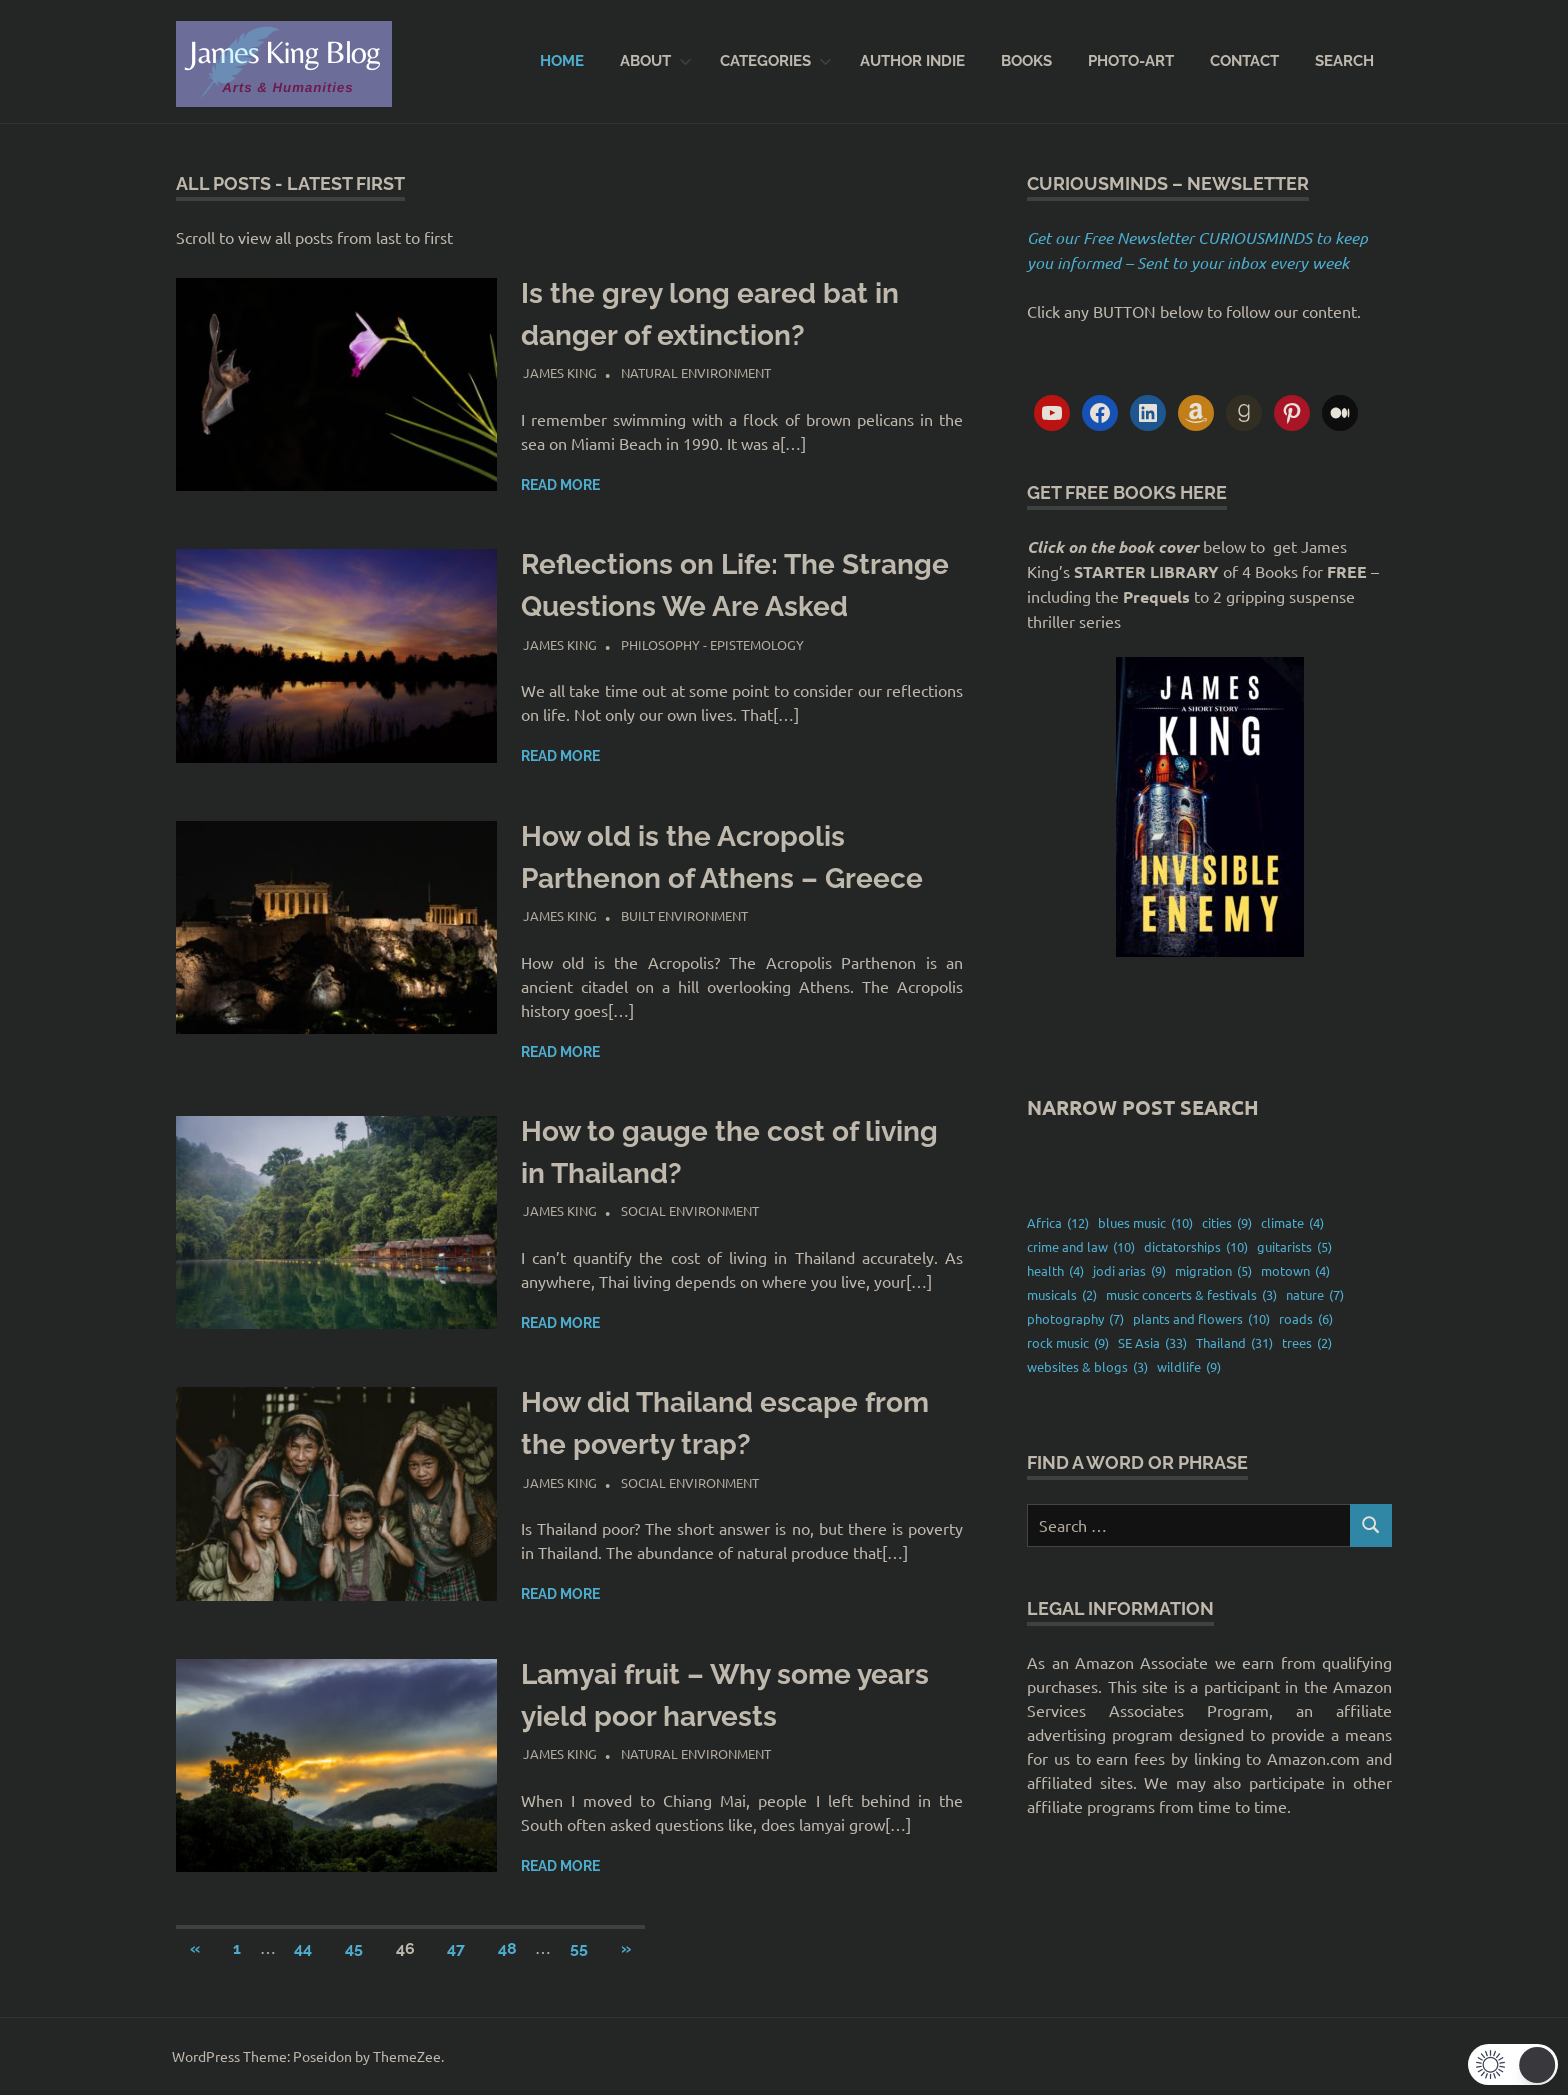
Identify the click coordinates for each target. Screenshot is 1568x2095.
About (656, 61)
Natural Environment (696, 372)
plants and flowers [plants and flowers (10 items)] (1201, 1319)
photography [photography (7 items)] (1075, 1319)
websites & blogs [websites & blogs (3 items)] (1087, 1367)
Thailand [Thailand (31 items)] (1234, 1343)
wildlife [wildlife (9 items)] (1189, 1367)
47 (456, 1948)
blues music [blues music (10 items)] (1145, 1223)
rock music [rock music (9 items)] (1068, 1343)
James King (560, 372)
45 (354, 1948)
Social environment (690, 1210)
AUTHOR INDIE (912, 61)
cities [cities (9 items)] (1227, 1223)
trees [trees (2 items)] (1307, 1343)
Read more (560, 485)
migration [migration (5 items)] (1213, 1271)
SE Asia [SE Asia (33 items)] (1152, 1343)
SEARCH (1344, 61)
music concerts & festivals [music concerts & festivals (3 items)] (1191, 1295)
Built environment (684, 915)
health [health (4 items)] (1055, 1271)
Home (562, 61)
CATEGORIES (776, 61)
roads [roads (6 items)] (1306, 1319)
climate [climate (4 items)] (1292, 1223)
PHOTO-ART (1131, 61)
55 (579, 1948)
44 (303, 1948)
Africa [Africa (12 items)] (1058, 1223)
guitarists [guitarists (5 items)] (1294, 1247)
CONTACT (1244, 61)
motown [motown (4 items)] (1295, 1271)
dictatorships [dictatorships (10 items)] (1196, 1247)
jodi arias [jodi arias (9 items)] (1129, 1271)
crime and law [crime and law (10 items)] (1081, 1247)
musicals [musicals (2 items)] (1062, 1295)
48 (507, 1948)
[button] (1513, 2064)
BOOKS (1026, 61)
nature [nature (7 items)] (1315, 1295)
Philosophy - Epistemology (712, 644)
